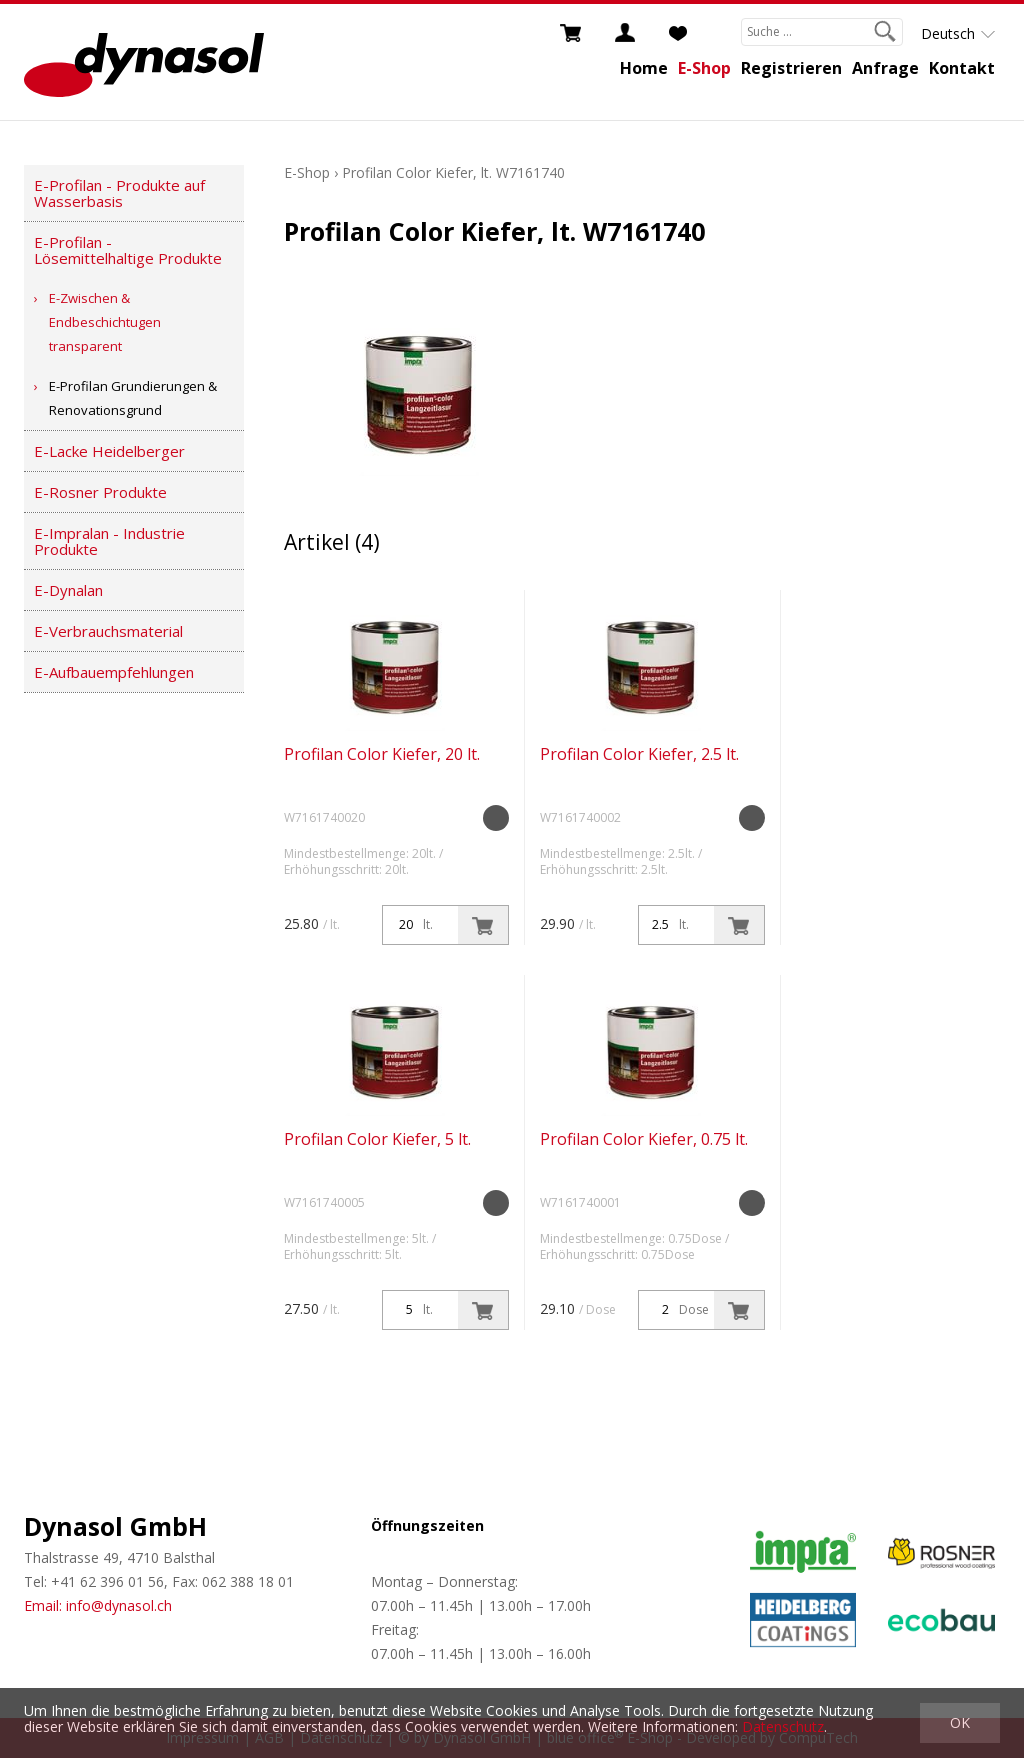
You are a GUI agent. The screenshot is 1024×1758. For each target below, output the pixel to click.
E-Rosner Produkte (100, 492)
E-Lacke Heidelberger (109, 451)
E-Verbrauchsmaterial (108, 631)
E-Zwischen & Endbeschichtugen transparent (105, 322)
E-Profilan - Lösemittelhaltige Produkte (128, 250)
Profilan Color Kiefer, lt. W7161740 (453, 172)
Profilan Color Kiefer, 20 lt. (382, 754)
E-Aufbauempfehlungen (114, 672)
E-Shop (704, 68)
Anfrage (885, 68)
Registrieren (791, 68)
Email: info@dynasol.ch (98, 1605)
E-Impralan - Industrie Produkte (109, 541)
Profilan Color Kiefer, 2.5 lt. (639, 754)
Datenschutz (783, 1726)
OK (960, 1722)
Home (644, 68)
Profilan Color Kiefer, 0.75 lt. (644, 1139)
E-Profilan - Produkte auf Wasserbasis (119, 193)
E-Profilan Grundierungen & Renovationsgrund (133, 398)
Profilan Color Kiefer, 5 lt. (377, 1139)
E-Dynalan (68, 590)
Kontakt (962, 68)
